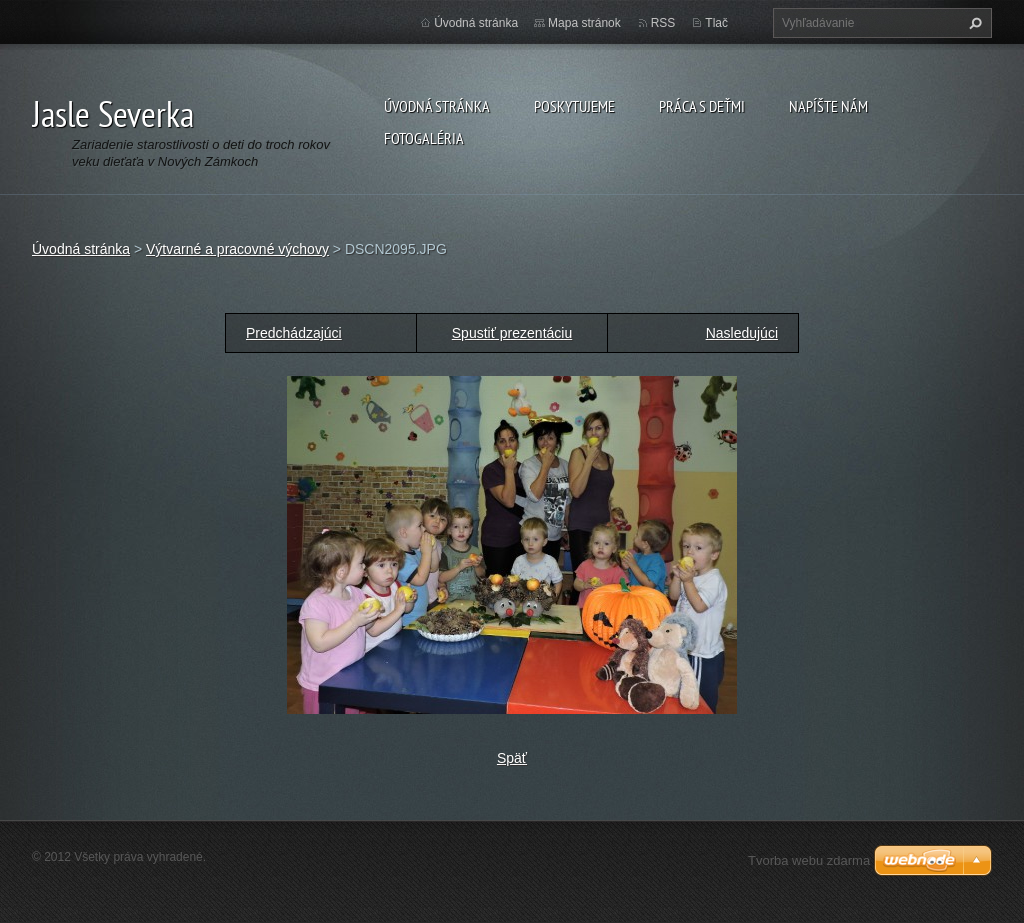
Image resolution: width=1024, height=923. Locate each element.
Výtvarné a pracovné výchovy (237, 249)
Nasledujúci (742, 333)
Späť (512, 758)
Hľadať (973, 23)
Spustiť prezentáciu (512, 333)
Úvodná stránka (437, 106)
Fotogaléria (424, 138)
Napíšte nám (828, 106)
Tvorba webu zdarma (809, 860)
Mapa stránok (584, 23)
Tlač (716, 23)
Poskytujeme (574, 106)
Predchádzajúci (294, 333)
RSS (663, 23)
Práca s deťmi (702, 106)
